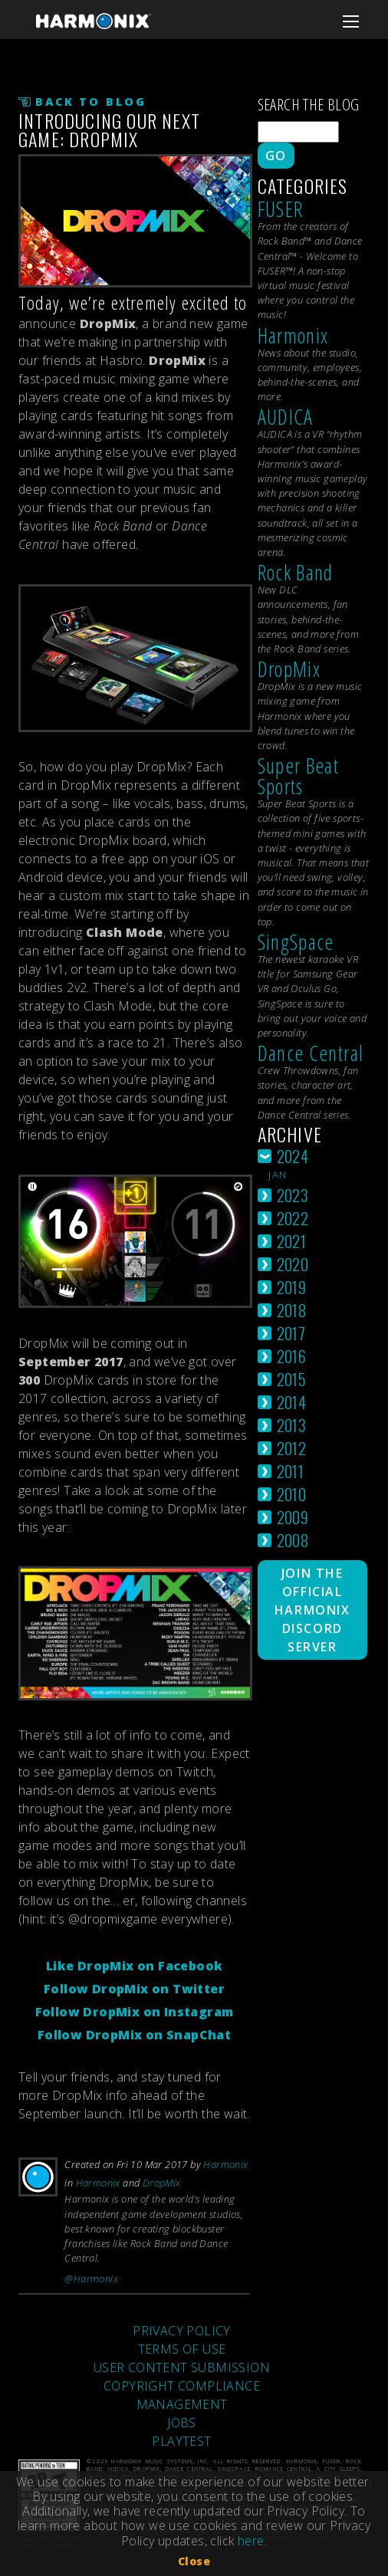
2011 (290, 1471)
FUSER (281, 209)
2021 (292, 1241)
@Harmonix (91, 2278)
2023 (293, 1195)
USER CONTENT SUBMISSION (182, 2367)
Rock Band (296, 572)
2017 (291, 1333)
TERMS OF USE (182, 2349)
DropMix (162, 2183)
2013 (292, 1425)
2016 (292, 1356)
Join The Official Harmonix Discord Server (312, 1610)
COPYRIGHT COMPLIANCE (182, 2385)
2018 (292, 1310)
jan (277, 1174)
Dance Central (311, 1053)
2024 (293, 1156)
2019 (292, 1287)
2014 (292, 1402)
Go (276, 155)
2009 (293, 1517)
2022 (293, 1218)
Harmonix (225, 2164)
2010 (292, 1494)
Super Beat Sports (299, 775)
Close (194, 2561)
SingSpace (296, 942)
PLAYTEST (181, 2441)
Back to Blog (90, 101)
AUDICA (286, 416)
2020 (293, 1264)
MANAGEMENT (182, 2404)
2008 (293, 1540)
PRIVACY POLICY (182, 2330)
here (251, 2540)
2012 (292, 1448)
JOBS (181, 2422)
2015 (292, 1379)
